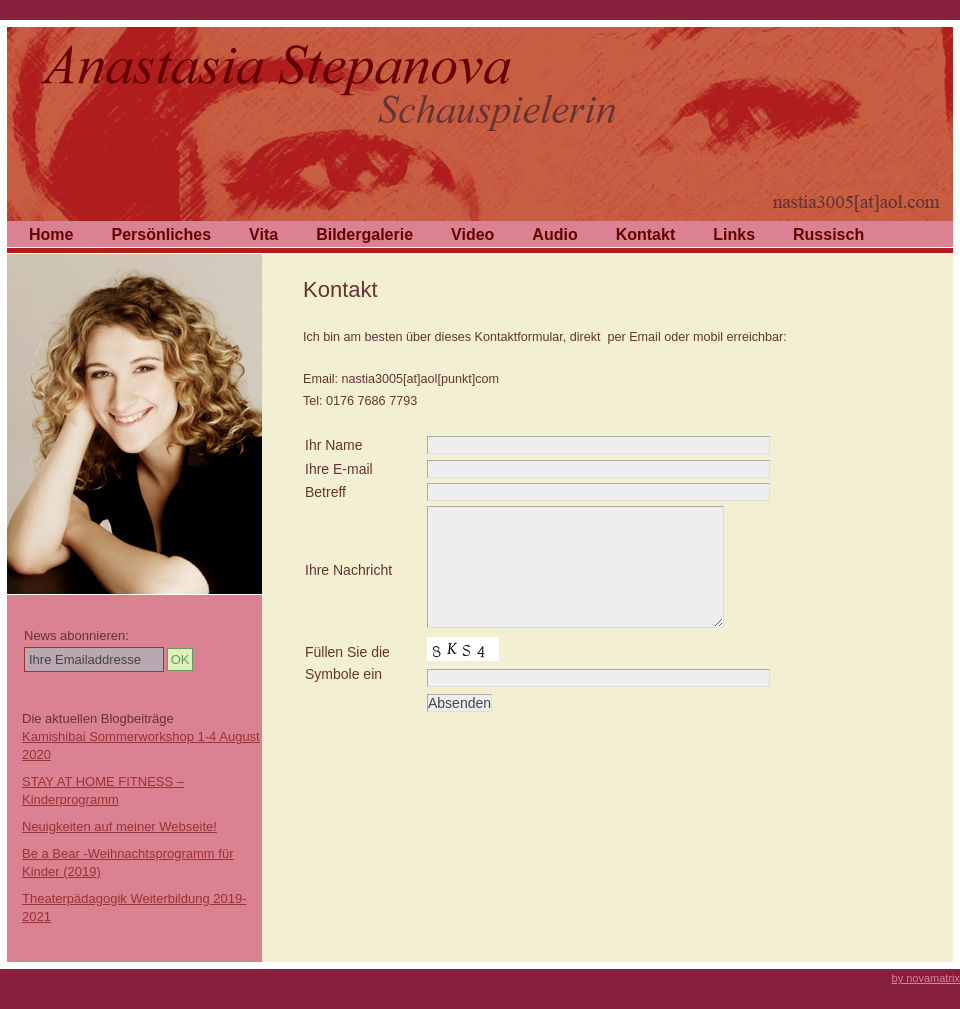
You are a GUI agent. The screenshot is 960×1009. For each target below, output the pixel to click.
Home (51, 234)
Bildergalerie (364, 234)
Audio (554, 234)
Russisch (828, 234)
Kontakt (646, 234)
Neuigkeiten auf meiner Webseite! (119, 826)
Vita (263, 234)
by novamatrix (926, 978)
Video (472, 234)
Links (734, 234)
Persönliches (161, 234)
